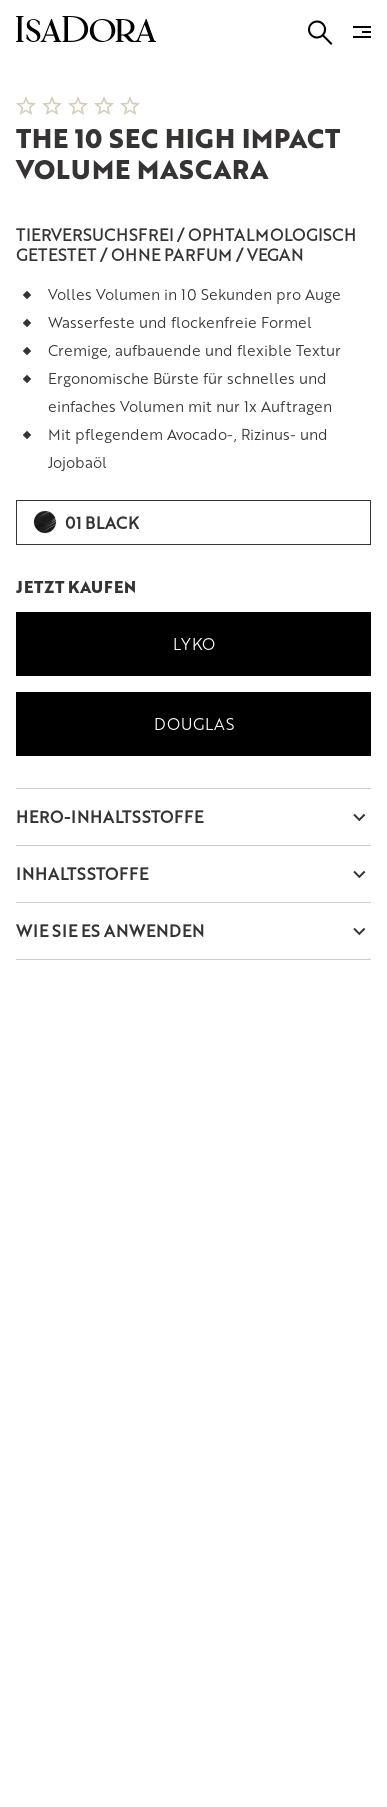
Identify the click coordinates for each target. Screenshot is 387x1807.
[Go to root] (86, 35)
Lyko (194, 643)
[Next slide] (347, 64)
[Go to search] (320, 32)
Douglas (194, 723)
